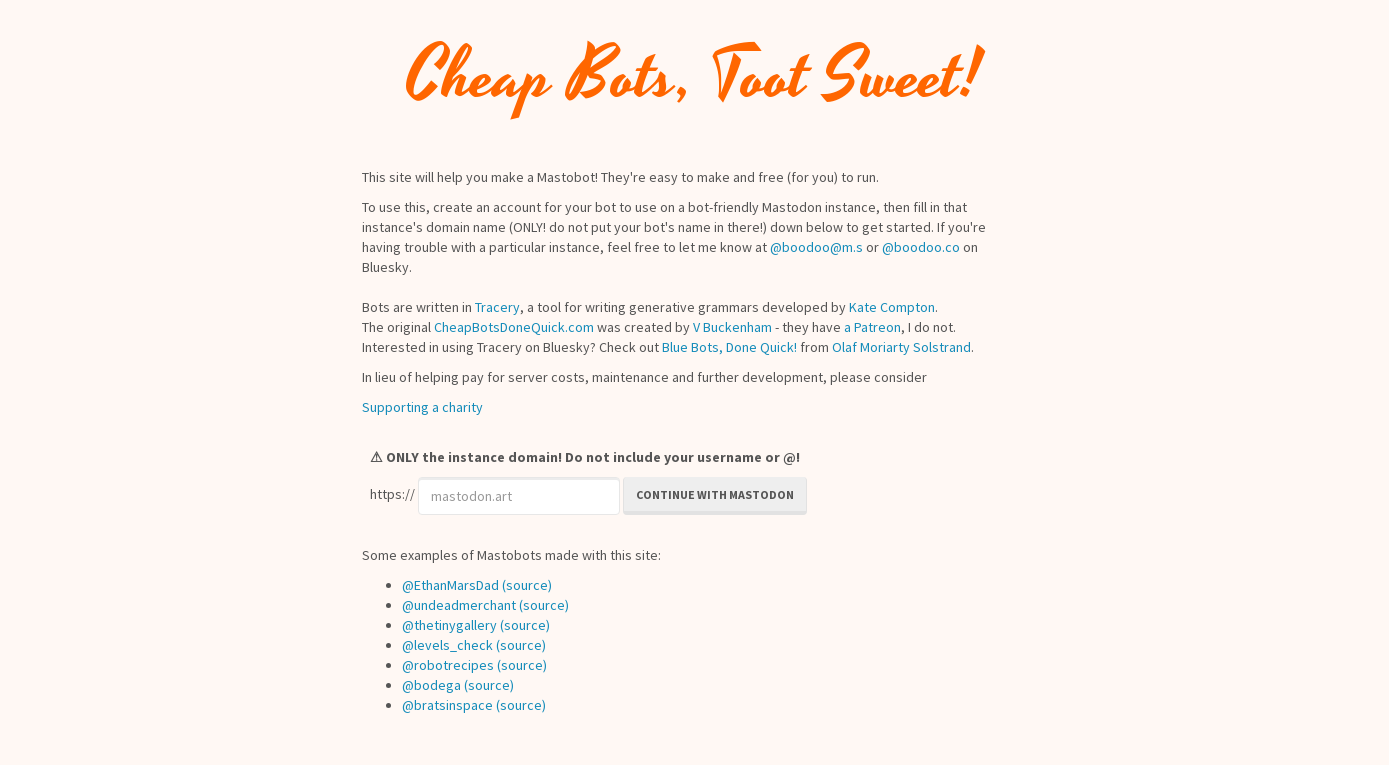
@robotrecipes (448, 665)
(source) (527, 585)
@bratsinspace (447, 705)
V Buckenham (732, 327)
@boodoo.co (921, 247)
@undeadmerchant (459, 605)
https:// (392, 494)
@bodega (431, 685)
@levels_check (447, 645)
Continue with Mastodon (715, 494)
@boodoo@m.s (816, 247)
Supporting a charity (422, 407)
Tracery (497, 307)
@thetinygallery (449, 625)
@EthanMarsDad (450, 585)
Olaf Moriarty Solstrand (901, 347)
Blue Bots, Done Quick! (729, 347)
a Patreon (872, 327)
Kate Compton (892, 307)
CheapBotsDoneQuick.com (514, 327)
